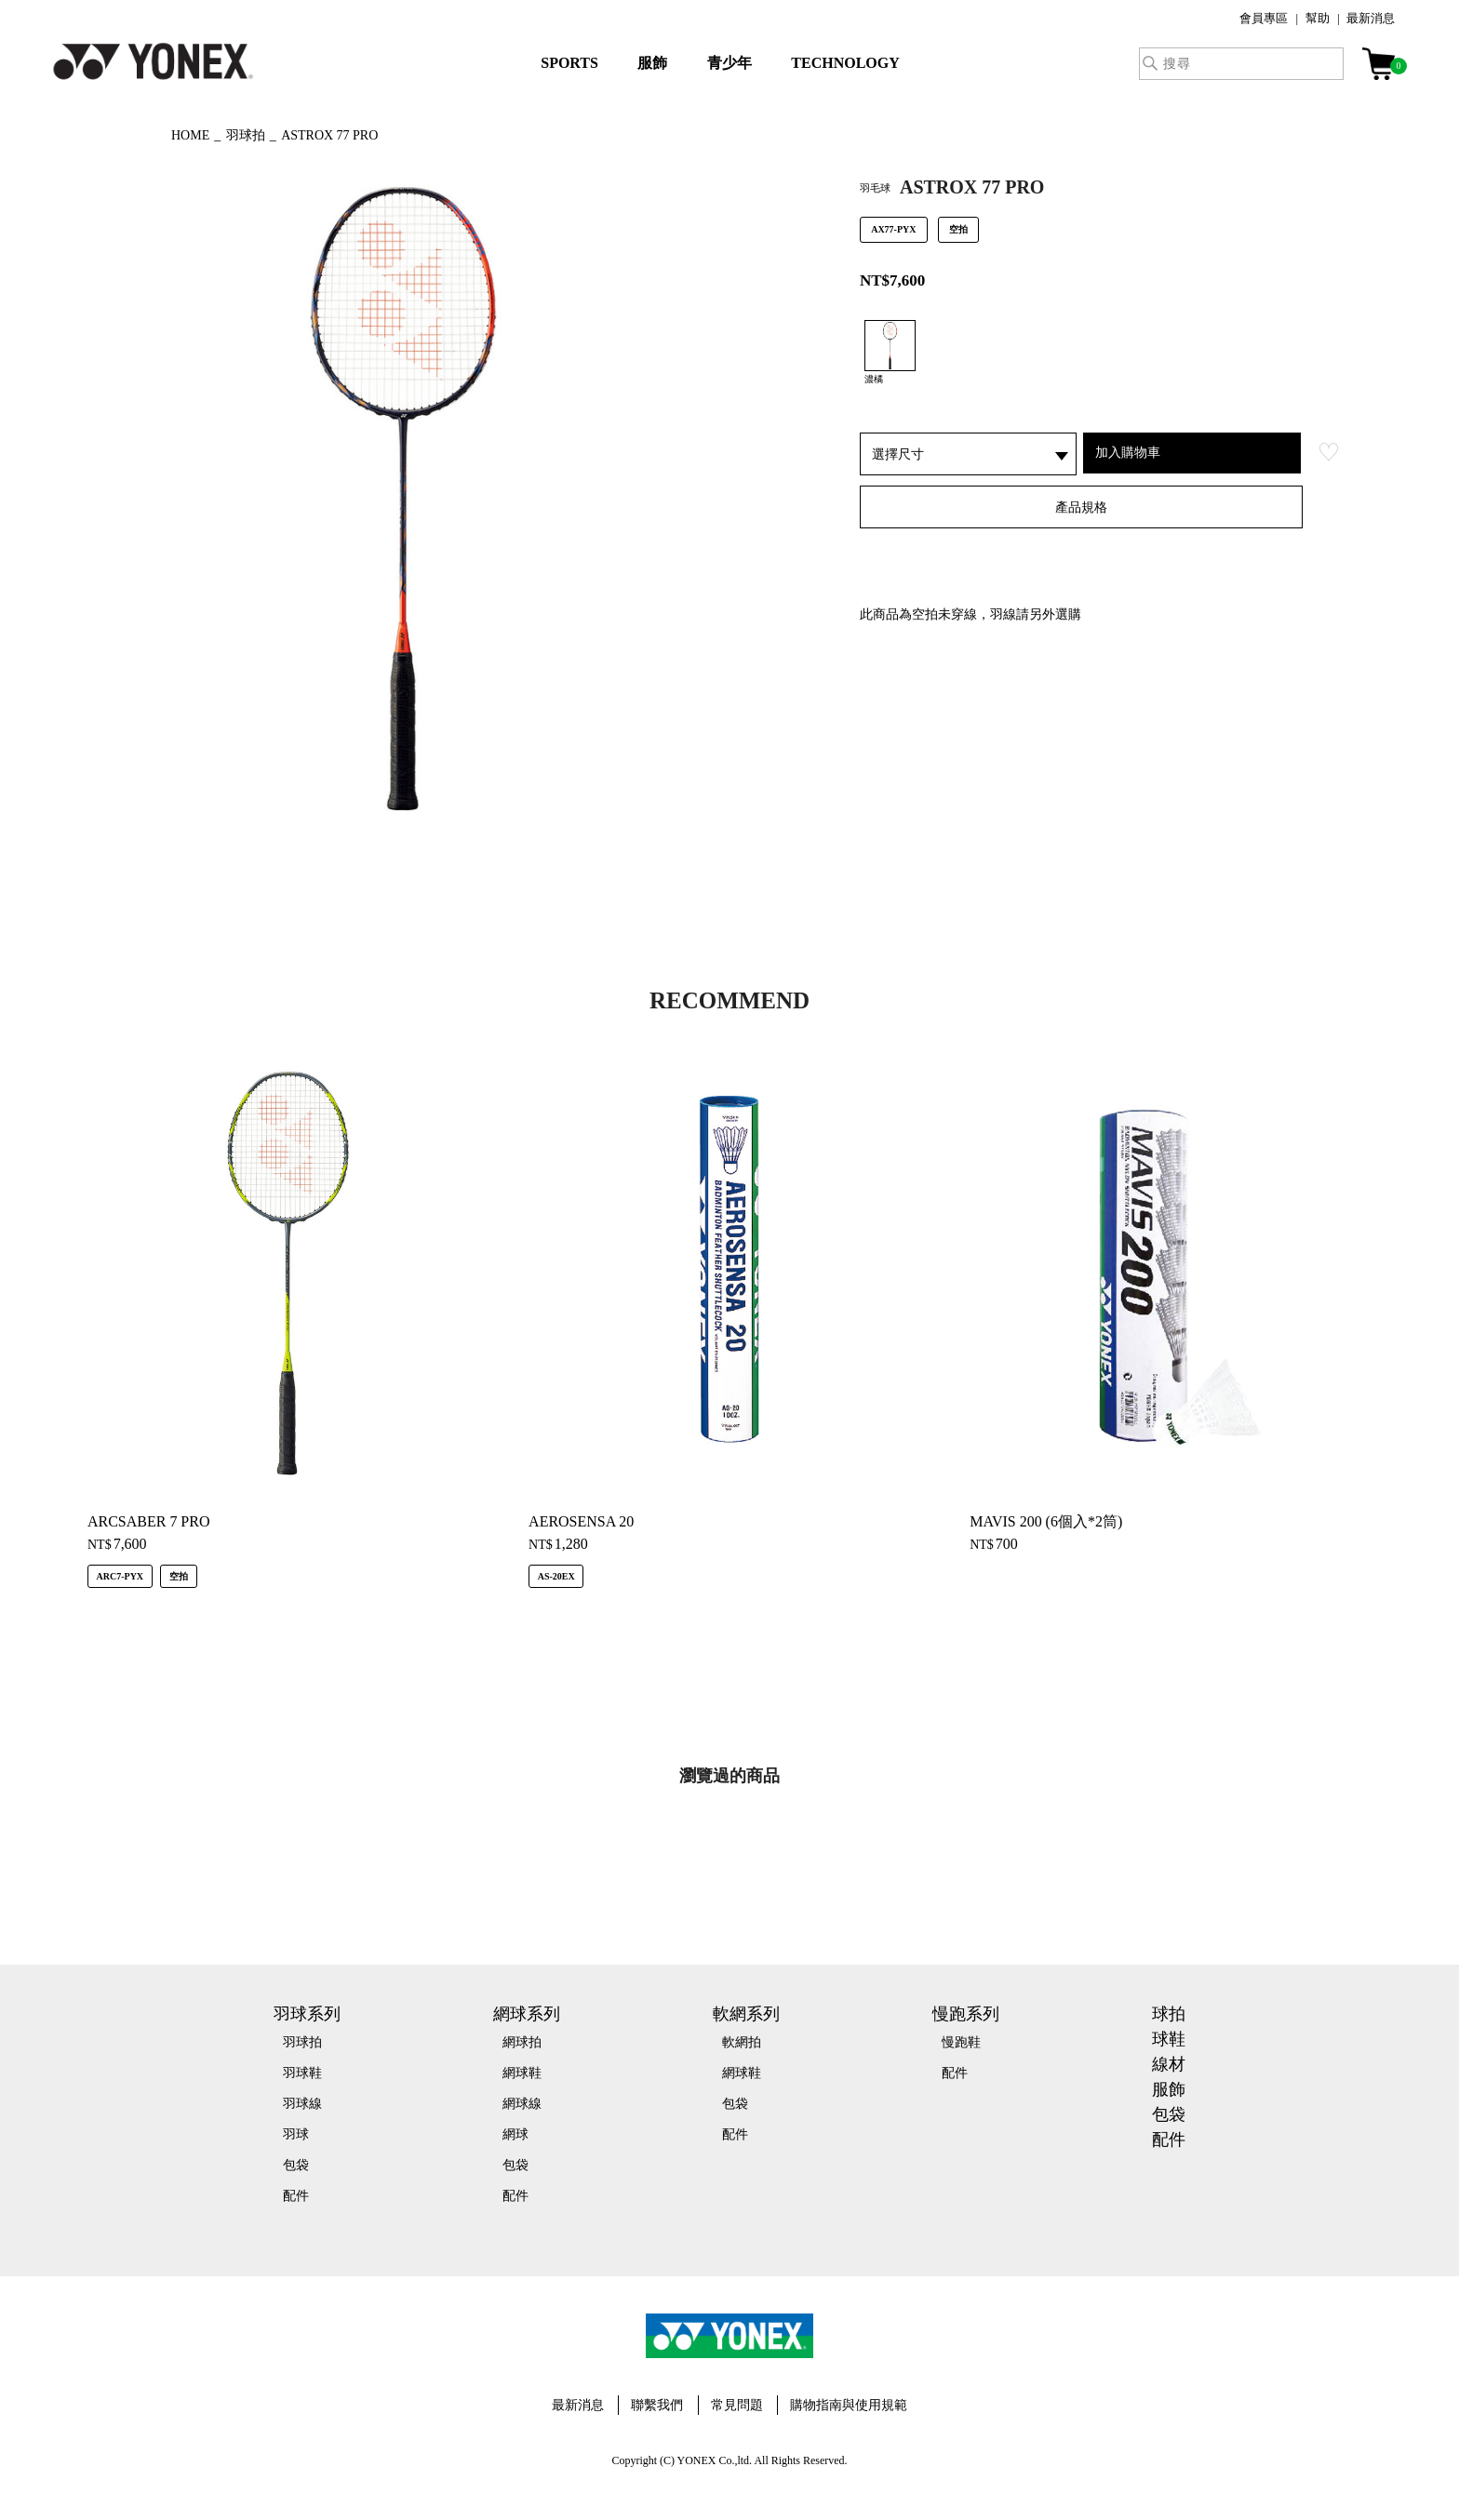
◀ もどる (111, 133)
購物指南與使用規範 (848, 2405)
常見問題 (737, 2405)
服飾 (652, 63)
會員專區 (1263, 18)
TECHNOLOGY (845, 63)
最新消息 (1370, 18)
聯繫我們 (657, 2405)
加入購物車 (1127, 452)
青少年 (729, 63)
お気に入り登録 (1328, 452)
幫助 (1317, 18)
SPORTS (569, 63)
